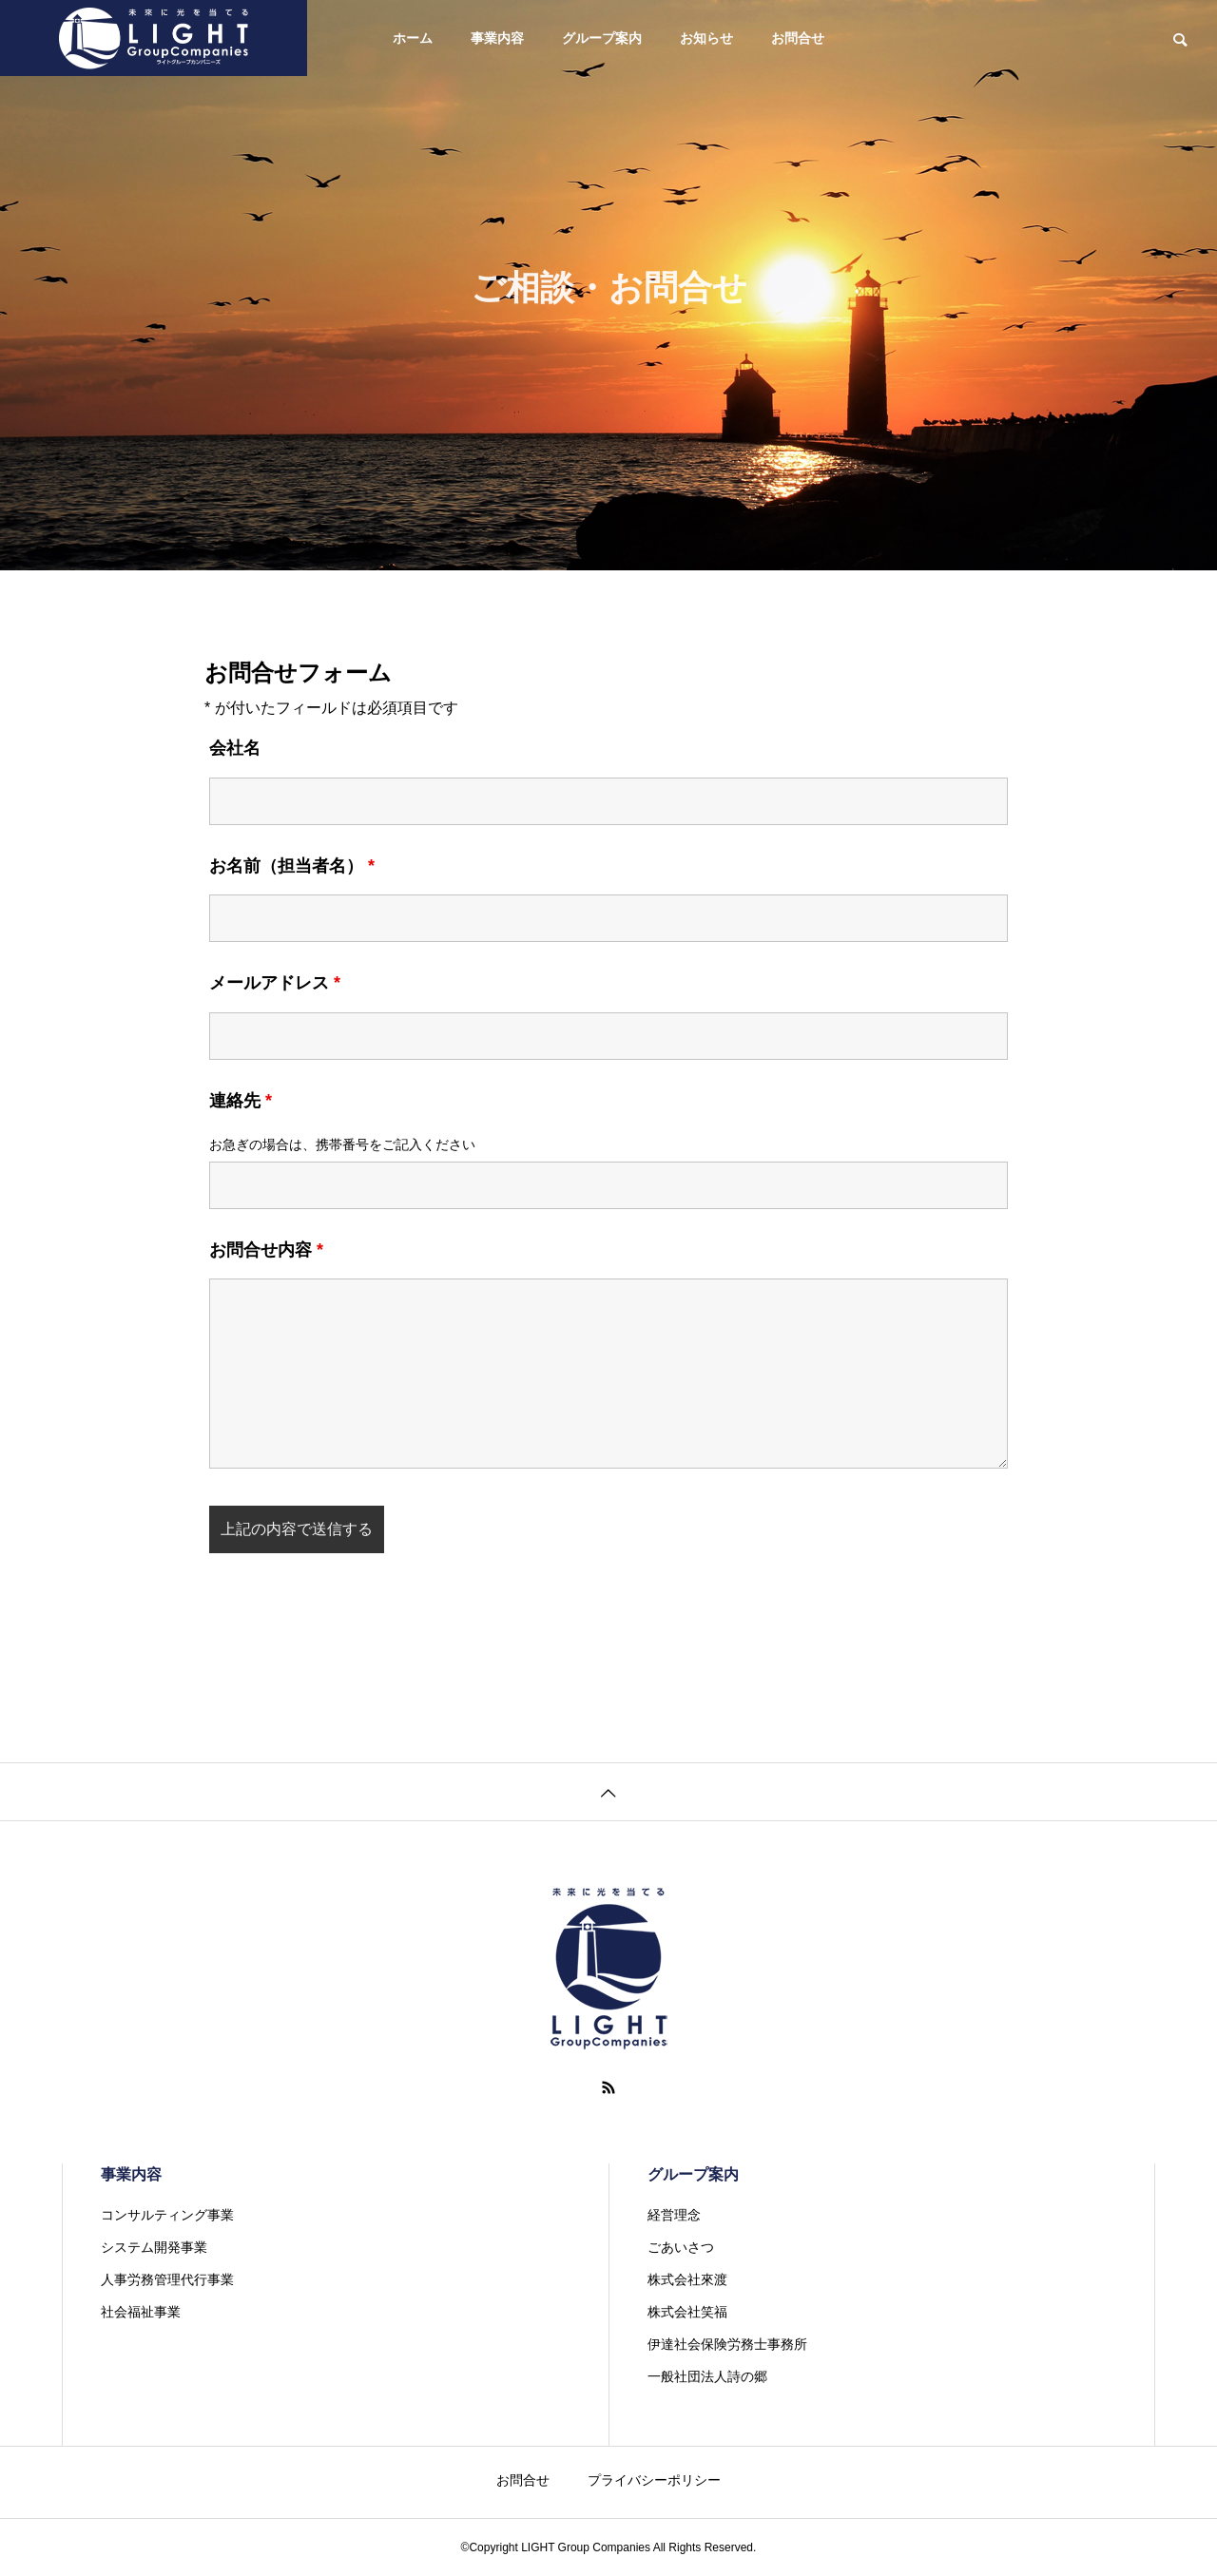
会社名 (235, 748)
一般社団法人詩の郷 (707, 2376)
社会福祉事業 (141, 2311)
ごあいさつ (680, 2247)
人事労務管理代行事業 (167, 2279)
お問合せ (797, 38)
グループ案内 (602, 38)
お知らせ (706, 38)
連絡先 (240, 1100)
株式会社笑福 (687, 2311)
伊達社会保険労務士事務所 (727, 2344)
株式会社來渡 (687, 2279)
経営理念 (674, 2214)
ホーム (413, 38)
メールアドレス (274, 982)
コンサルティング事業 (167, 2214)
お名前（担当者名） (292, 865)
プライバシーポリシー (654, 2480)
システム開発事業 (154, 2247)
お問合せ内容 (266, 1249)
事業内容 (497, 38)
